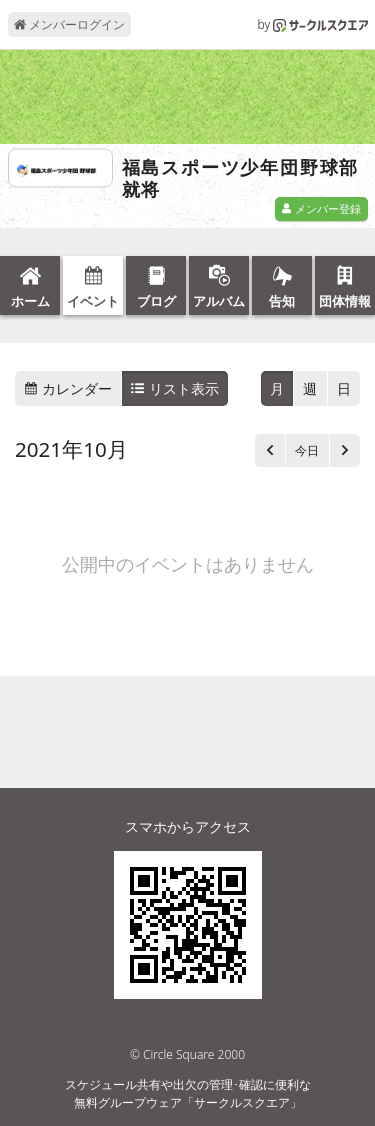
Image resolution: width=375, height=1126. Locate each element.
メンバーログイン (69, 24)
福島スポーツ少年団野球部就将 (241, 178)
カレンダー (68, 388)
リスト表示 (175, 388)
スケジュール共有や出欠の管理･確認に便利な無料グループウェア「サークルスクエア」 (188, 1093)
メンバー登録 (321, 208)
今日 (307, 450)
